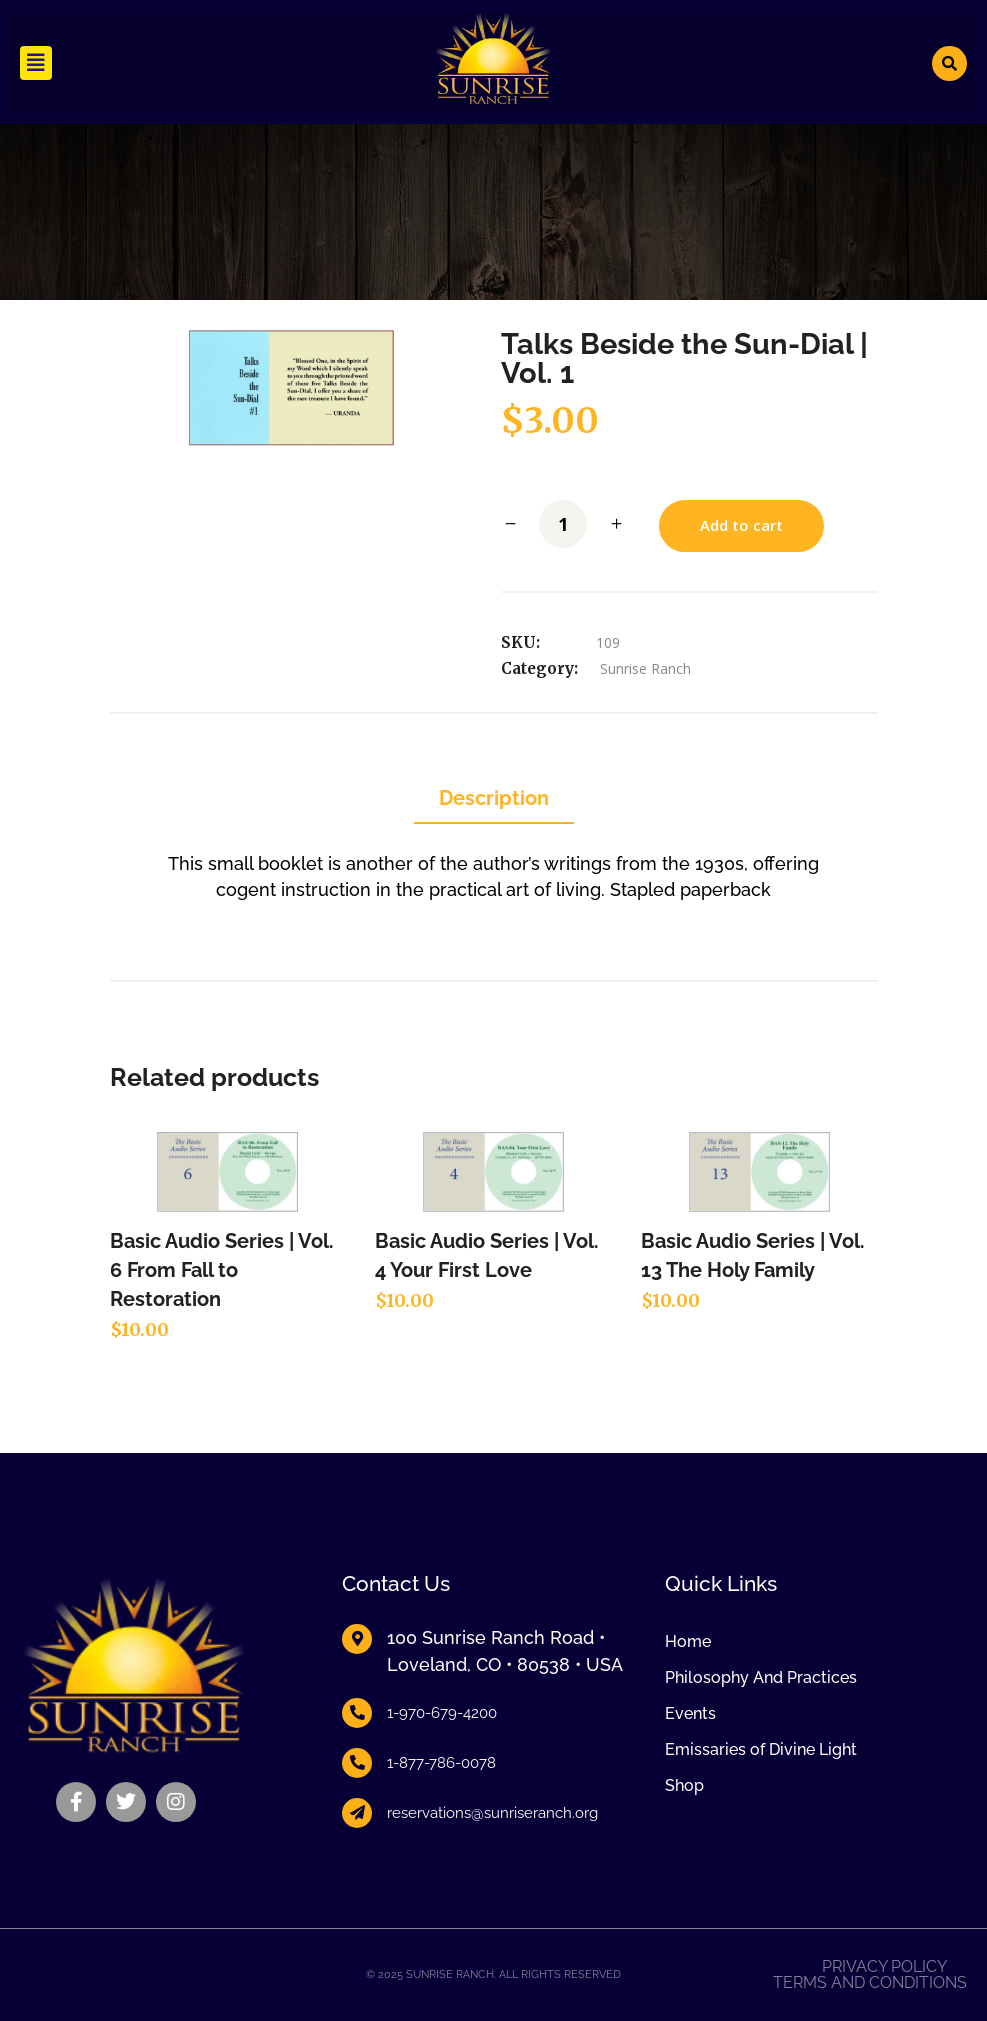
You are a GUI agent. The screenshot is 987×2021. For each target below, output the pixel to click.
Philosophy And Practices (761, 1677)
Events (690, 1713)
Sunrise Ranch (645, 668)
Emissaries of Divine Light (761, 1749)
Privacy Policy (884, 1967)
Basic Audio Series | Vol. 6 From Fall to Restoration (222, 1270)
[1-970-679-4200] (357, 1713)
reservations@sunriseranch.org (492, 1813)
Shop (684, 1785)
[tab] (494, 799)
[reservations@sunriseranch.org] (357, 1813)
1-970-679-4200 (442, 1713)
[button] (36, 63)
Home (688, 1641)
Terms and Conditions (870, 1983)
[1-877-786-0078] (357, 1763)
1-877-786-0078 (441, 1763)
